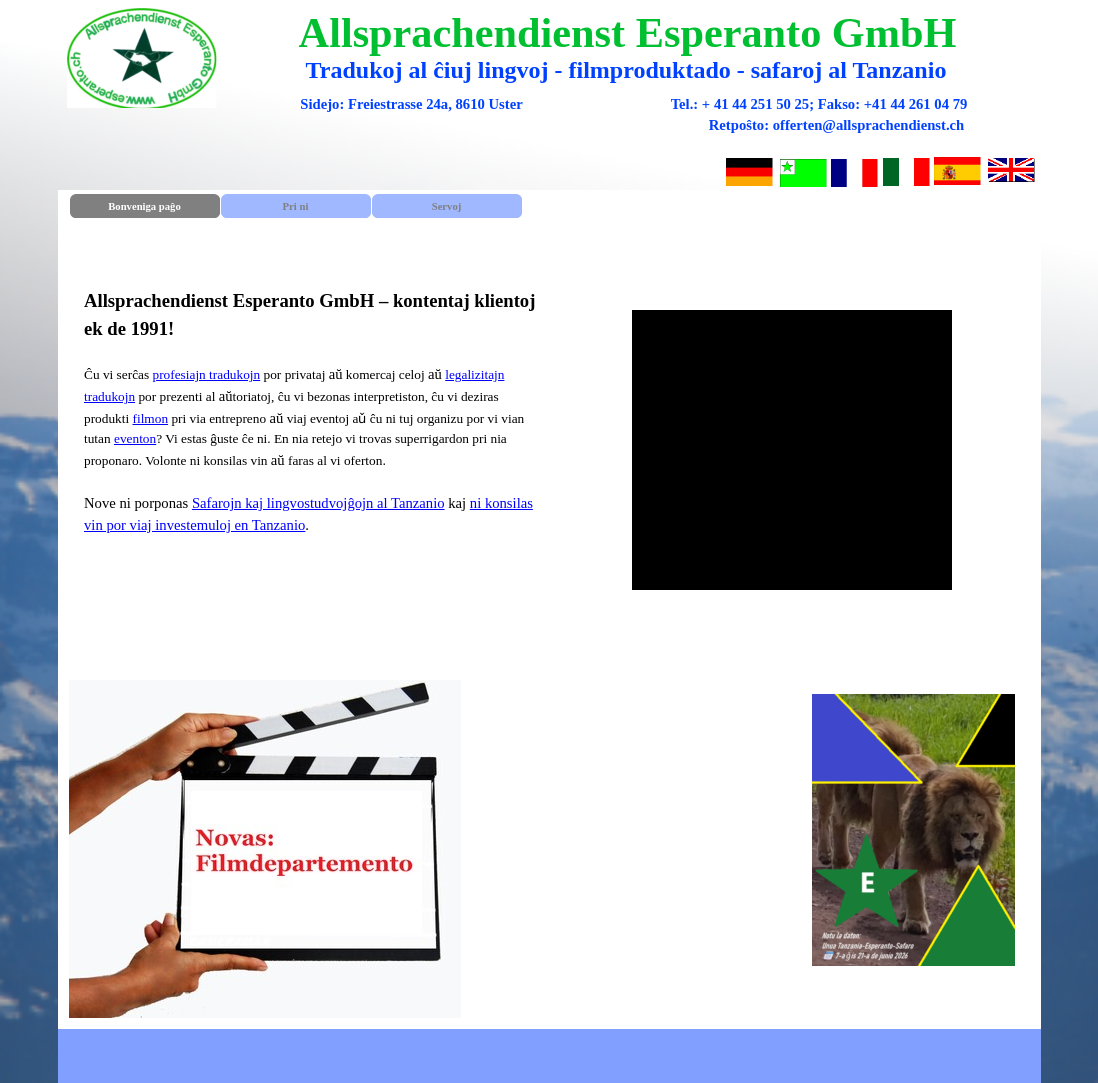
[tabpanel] (306, 449)
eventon (135, 438)
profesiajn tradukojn (206, 374)
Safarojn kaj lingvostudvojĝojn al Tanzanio (318, 503)
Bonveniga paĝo (144, 206)
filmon (151, 418)
